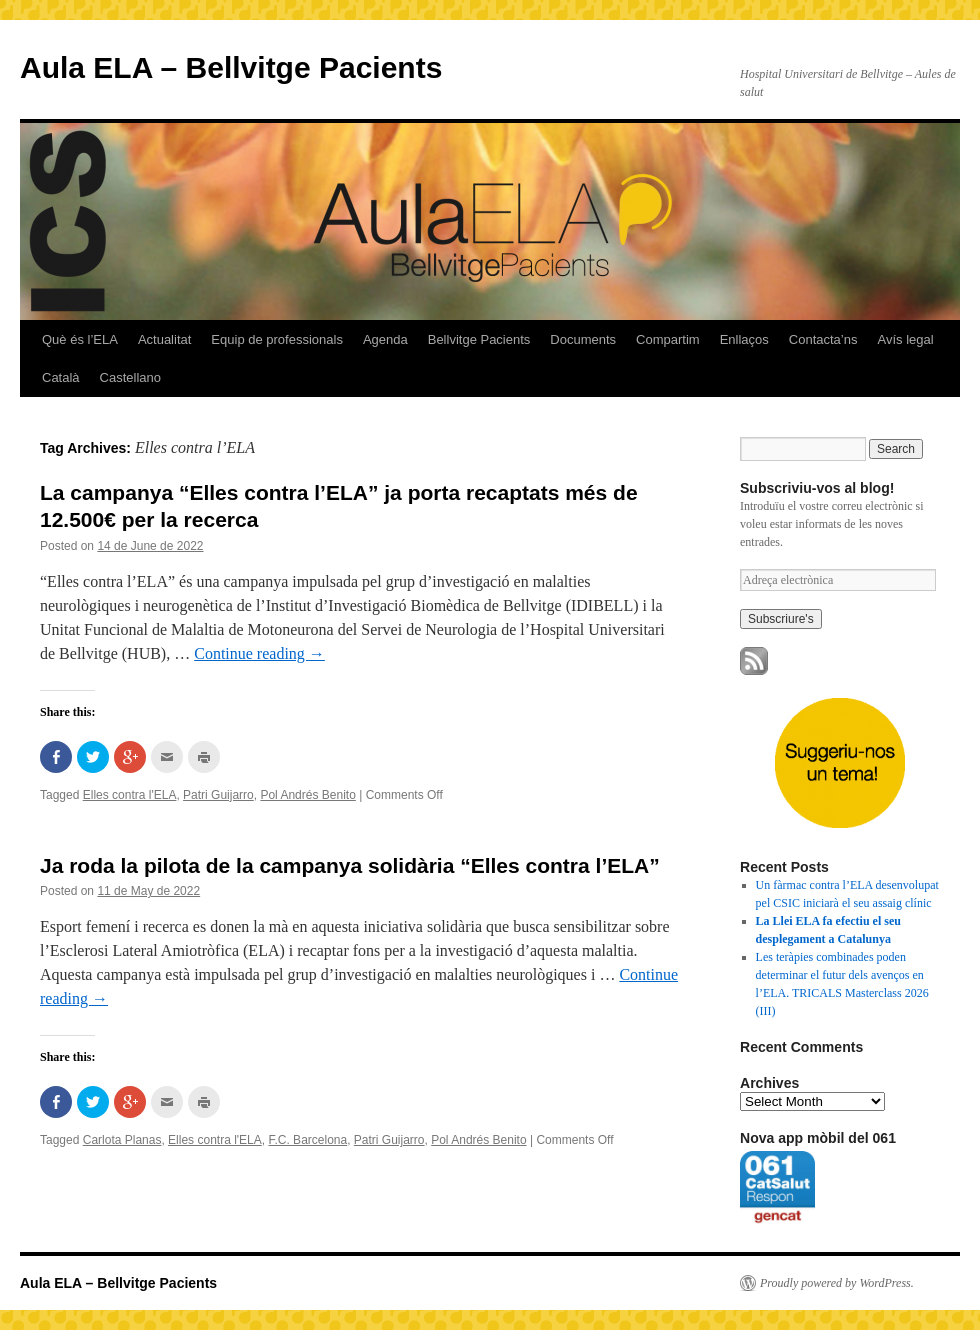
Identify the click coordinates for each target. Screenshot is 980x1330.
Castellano (130, 377)
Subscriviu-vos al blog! (817, 488)
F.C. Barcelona (307, 1140)
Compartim (668, 339)
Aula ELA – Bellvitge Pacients (231, 67)
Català (61, 377)
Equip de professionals (277, 339)
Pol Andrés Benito (307, 795)
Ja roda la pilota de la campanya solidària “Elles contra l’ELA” (350, 865)
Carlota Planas (122, 1140)
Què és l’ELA (80, 339)
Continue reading (259, 653)
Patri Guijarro (218, 795)
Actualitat (164, 339)
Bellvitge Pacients (479, 339)
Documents (583, 339)
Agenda (385, 339)
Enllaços (744, 339)
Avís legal (905, 339)
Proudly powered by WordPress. (837, 1283)
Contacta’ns (823, 339)
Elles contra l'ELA (130, 795)
